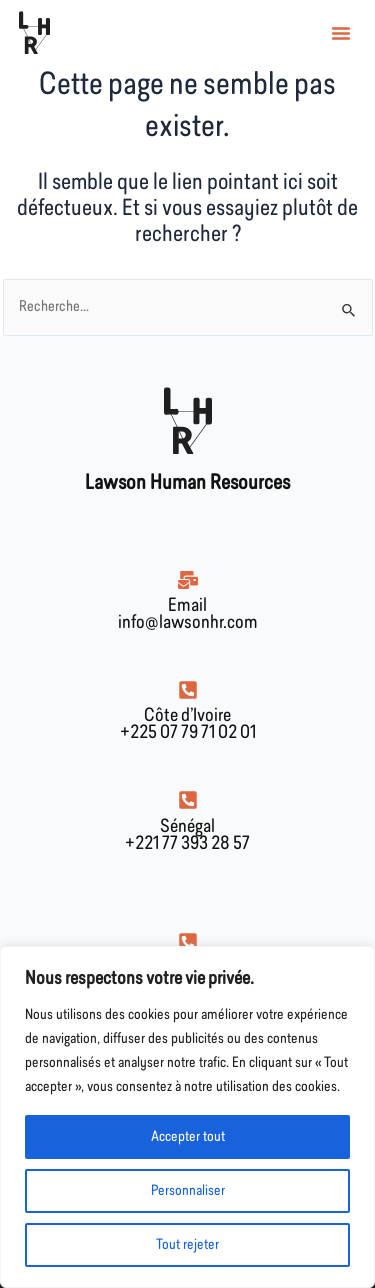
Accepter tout (188, 1137)
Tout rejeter (187, 1245)
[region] (187, 1117)
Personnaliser (188, 1191)
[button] (341, 33)
